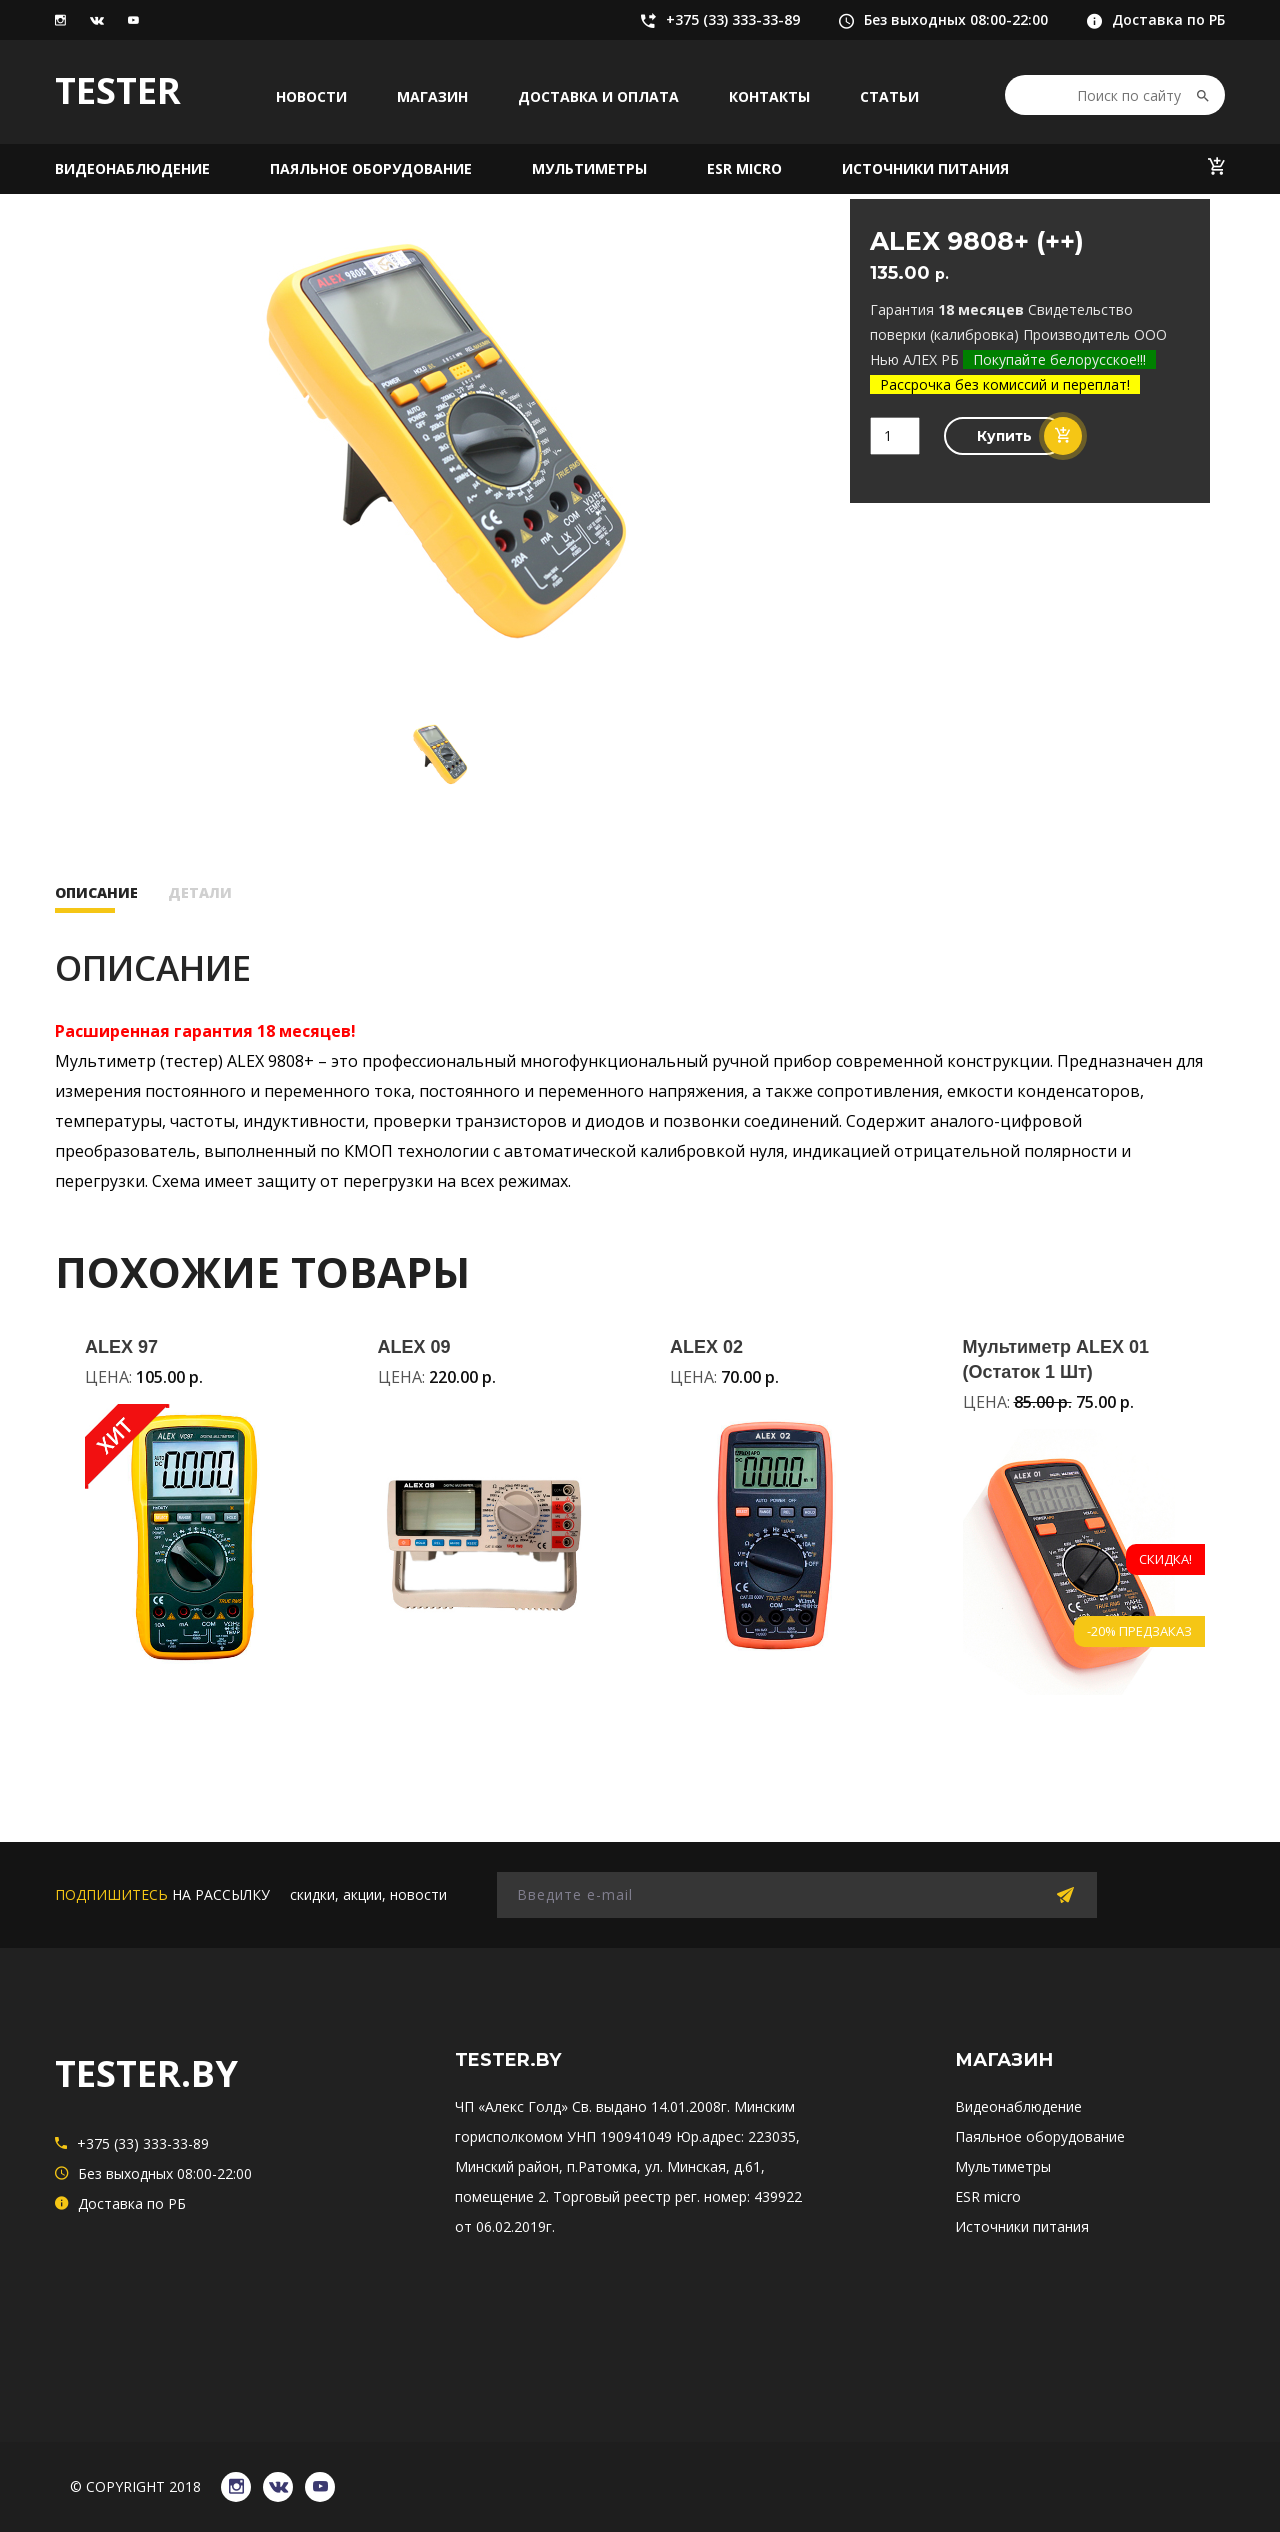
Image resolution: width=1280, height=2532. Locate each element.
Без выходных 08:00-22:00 (943, 20)
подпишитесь (111, 1894)
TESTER (118, 90)
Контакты (769, 96)
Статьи (889, 96)
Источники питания (925, 168)
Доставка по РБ (1156, 20)
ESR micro (744, 168)
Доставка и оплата (598, 96)
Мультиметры (589, 168)
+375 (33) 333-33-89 (720, 20)
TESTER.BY (146, 2073)
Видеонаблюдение (132, 168)
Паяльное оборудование (371, 168)
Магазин (432, 96)
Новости (311, 96)
